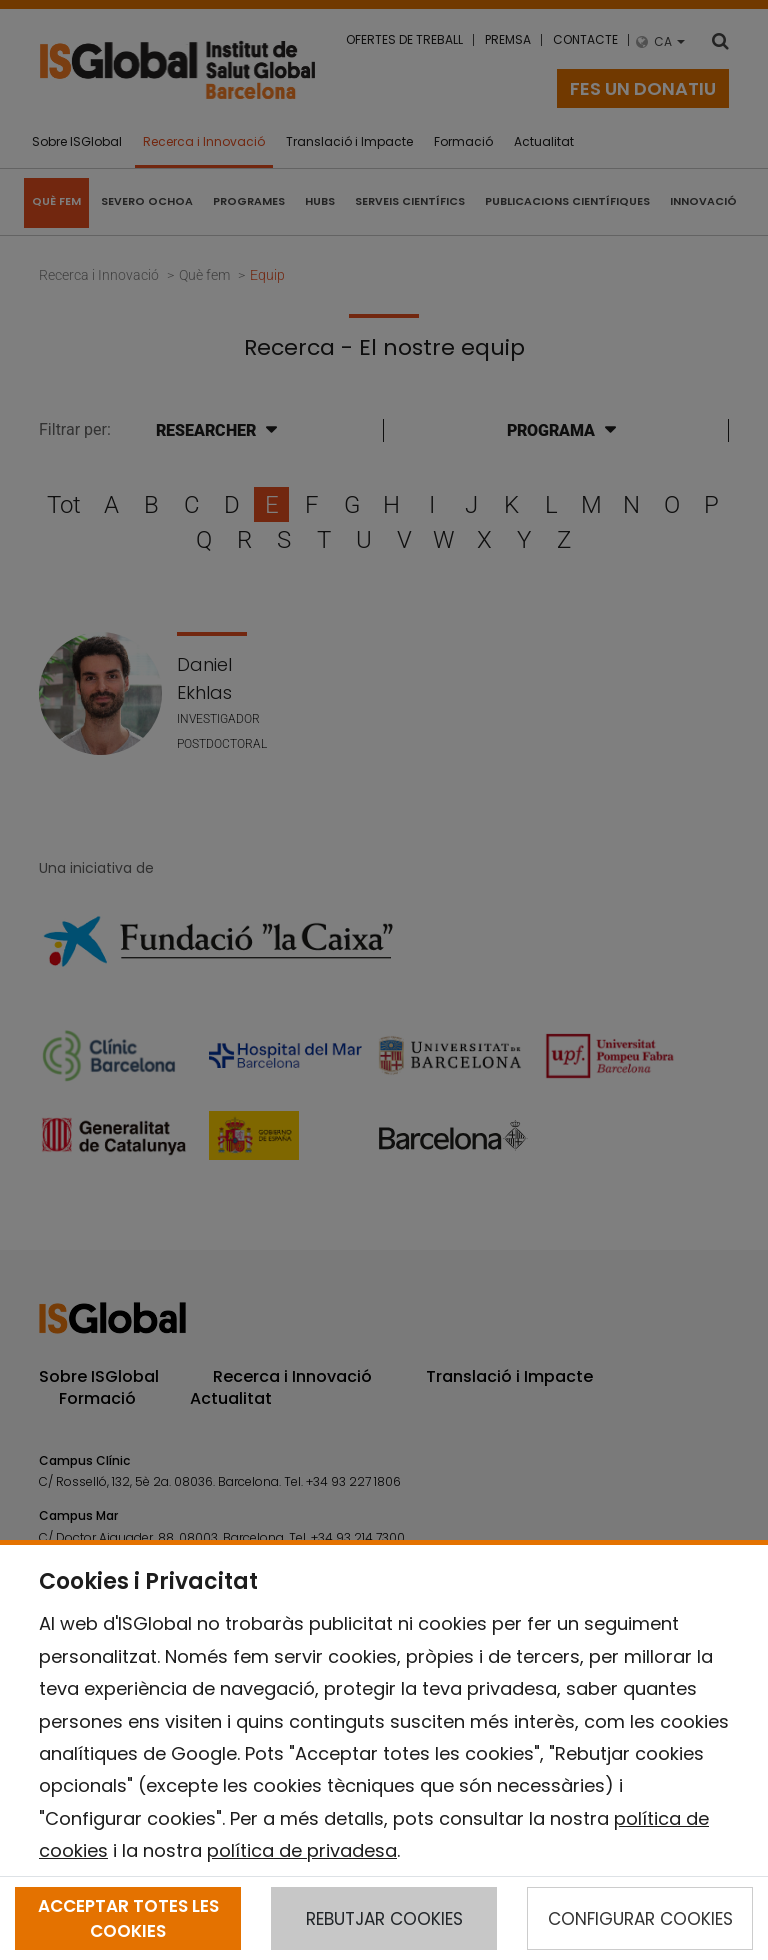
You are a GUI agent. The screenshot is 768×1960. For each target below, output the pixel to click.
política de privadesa (302, 1850)
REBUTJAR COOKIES (384, 1919)
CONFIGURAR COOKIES (640, 1919)
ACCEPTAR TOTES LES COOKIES (128, 1918)
